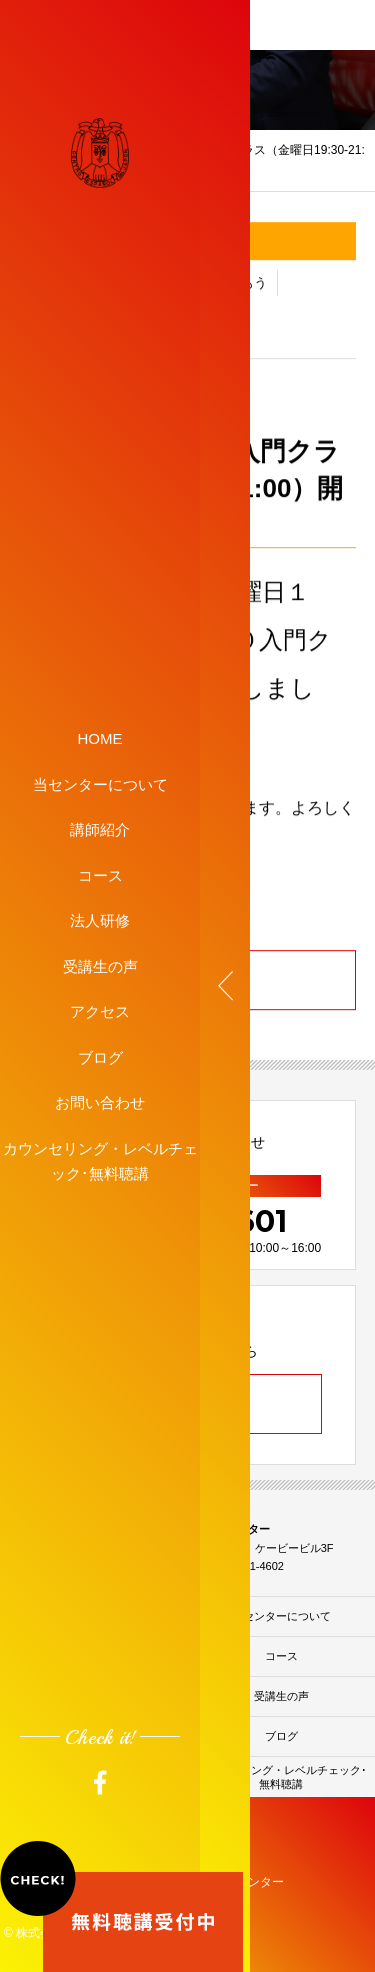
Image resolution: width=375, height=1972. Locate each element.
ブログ (100, 1056)
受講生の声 (100, 965)
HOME (100, 738)
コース (100, 874)
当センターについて (100, 783)
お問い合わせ (100, 1102)
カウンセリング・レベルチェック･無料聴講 (100, 1160)
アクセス (100, 1011)
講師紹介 (100, 829)
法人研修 (100, 920)
